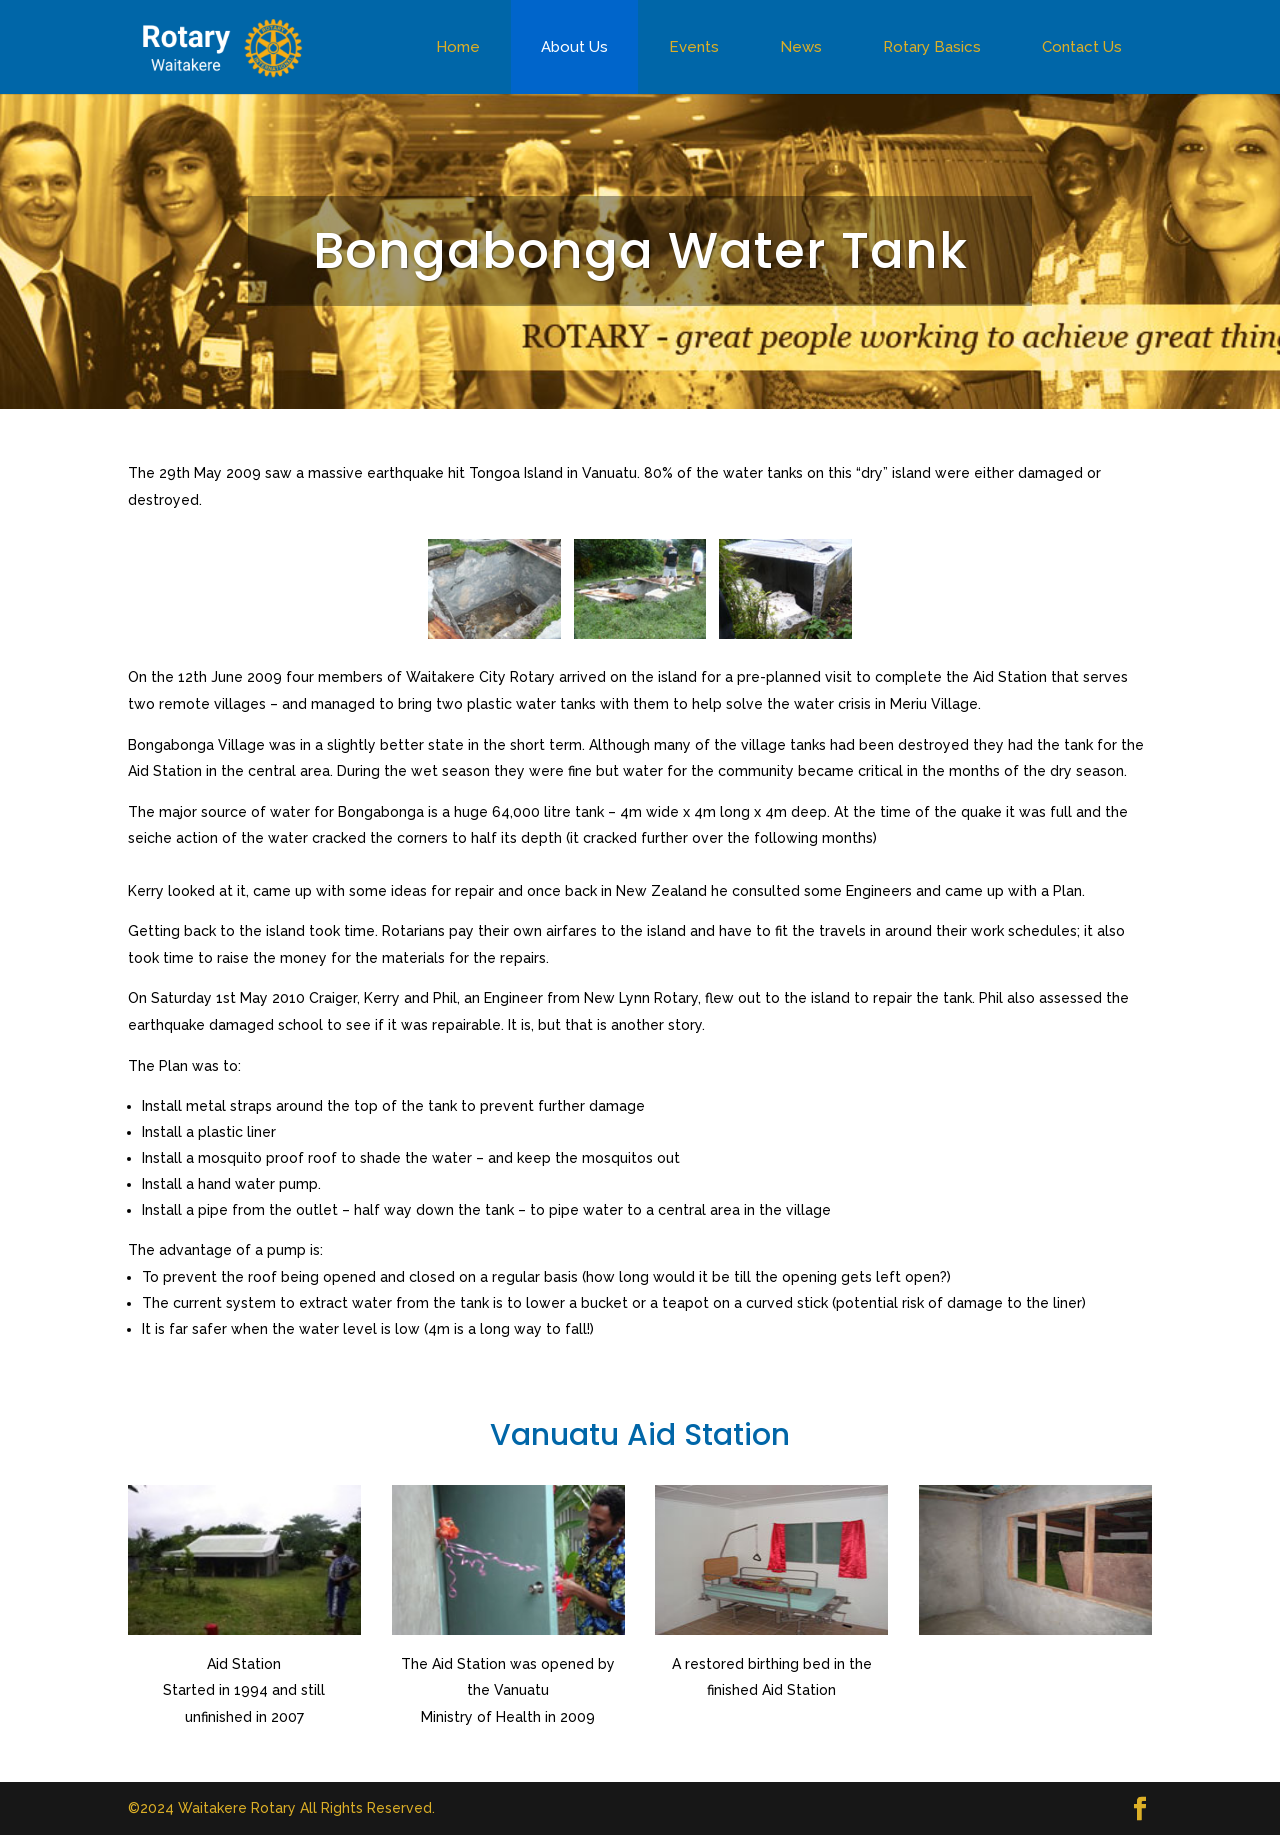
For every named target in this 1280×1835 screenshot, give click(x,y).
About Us (574, 47)
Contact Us (1082, 47)
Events (694, 47)
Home (458, 47)
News (801, 47)
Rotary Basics (932, 47)
